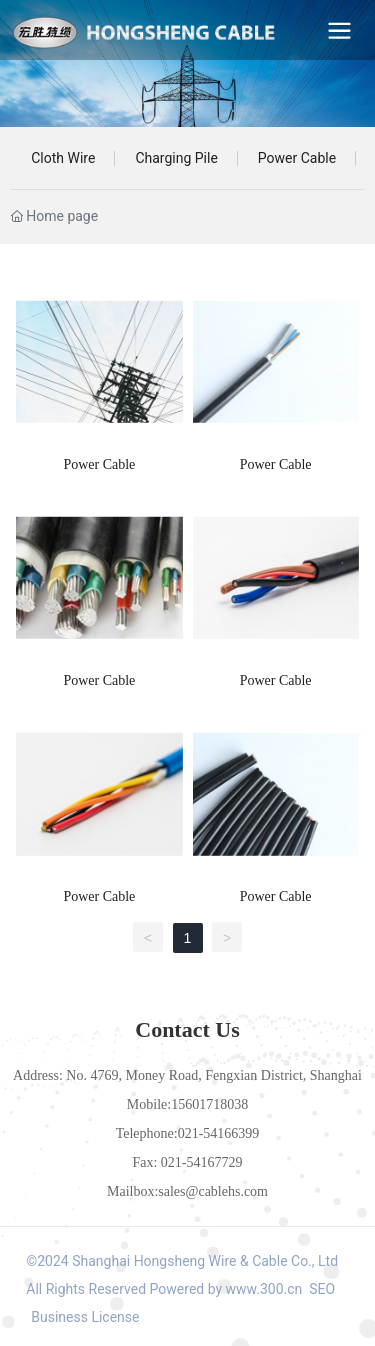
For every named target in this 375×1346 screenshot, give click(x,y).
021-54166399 (219, 1133)
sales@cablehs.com (213, 1191)
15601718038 (209, 1104)
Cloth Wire (63, 158)
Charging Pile (176, 158)
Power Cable (297, 158)
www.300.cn (264, 1289)
